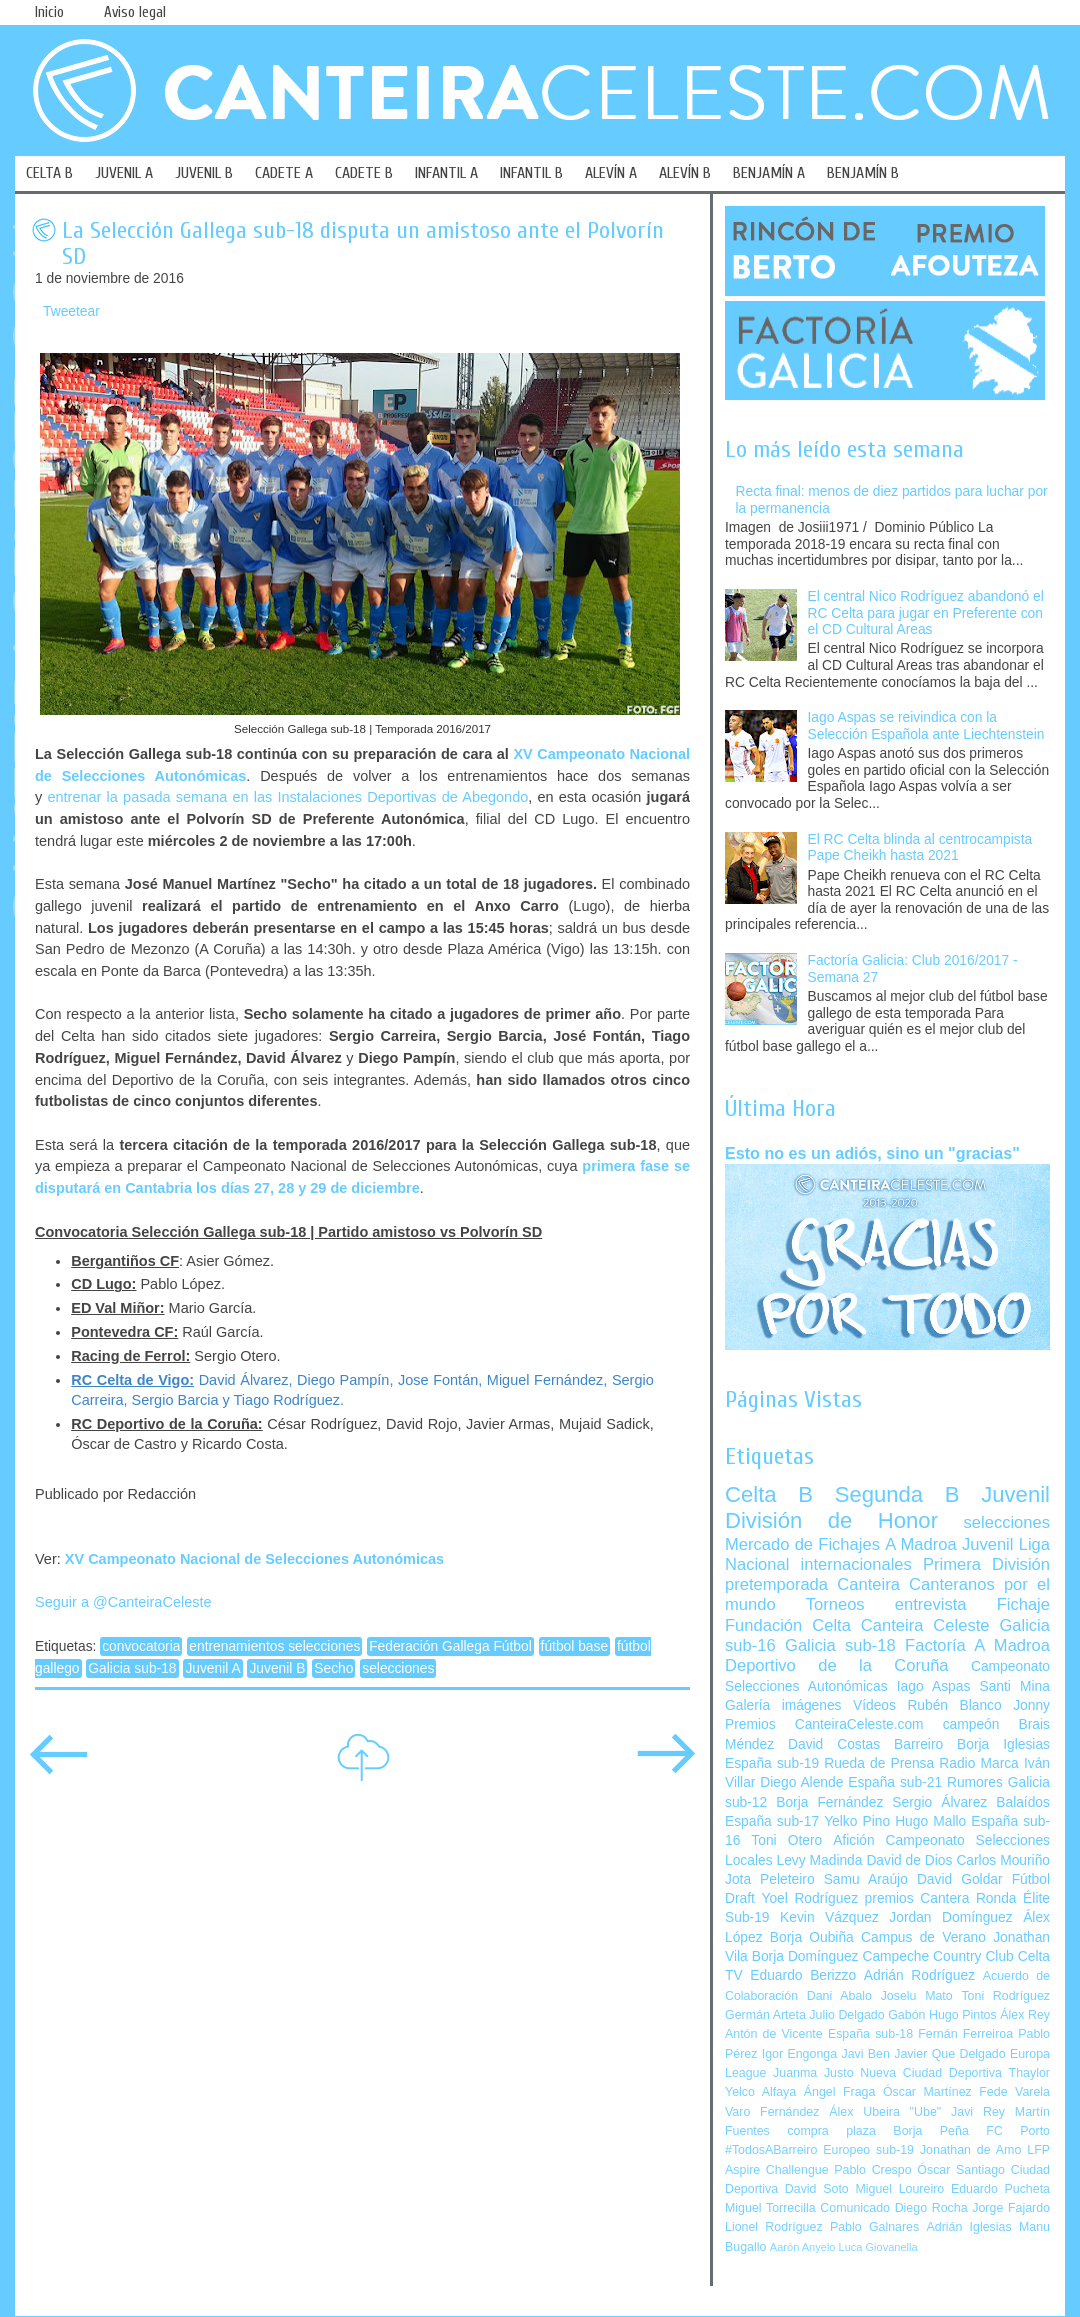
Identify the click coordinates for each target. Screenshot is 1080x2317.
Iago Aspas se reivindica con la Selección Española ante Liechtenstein (926, 726)
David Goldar (960, 1879)
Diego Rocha (931, 2208)
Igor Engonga (799, 2054)
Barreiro (918, 1744)
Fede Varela (1014, 2092)
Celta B (769, 1494)
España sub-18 (870, 2034)
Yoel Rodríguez (809, 1898)
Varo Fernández (772, 2112)
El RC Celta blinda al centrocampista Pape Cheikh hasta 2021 (920, 848)
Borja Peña (930, 2131)
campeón (971, 1724)
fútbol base (575, 1646)
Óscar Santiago (961, 2170)
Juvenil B (277, 1668)
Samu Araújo (866, 1879)
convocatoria (141, 1646)
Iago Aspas (934, 1686)
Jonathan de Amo (970, 2150)
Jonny (1031, 1705)
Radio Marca (979, 1763)
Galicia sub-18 (132, 1668)
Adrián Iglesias (969, 2227)
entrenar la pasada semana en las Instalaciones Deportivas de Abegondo (287, 797)
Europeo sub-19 (868, 2150)
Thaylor (1029, 2073)
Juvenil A (212, 1668)
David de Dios (909, 1860)
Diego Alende (801, 1782)
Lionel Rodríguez (774, 2227)
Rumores (975, 1782)
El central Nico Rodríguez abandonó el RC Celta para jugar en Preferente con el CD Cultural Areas (926, 613)
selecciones (398, 1668)
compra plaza (831, 2131)
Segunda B (897, 1494)
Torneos (835, 1604)
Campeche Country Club (937, 1956)
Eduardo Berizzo (803, 1975)
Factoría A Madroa (977, 1645)
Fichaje (1023, 1604)
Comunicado (855, 2208)
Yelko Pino (857, 1821)
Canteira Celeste (925, 1625)
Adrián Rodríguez (919, 1975)
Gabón (906, 2015)
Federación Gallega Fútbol (450, 1646)
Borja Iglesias (1003, 1744)
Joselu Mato (917, 1996)
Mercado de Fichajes (802, 1544)
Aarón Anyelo (803, 2247)
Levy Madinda (819, 1860)
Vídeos (874, 1705)
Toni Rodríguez (1005, 1996)
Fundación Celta (788, 1625)
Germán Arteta (765, 2015)
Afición (853, 1840)
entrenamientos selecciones (274, 1646)
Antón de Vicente (774, 2034)
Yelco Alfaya (760, 2092)
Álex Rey (1025, 2015)
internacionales (856, 1564)
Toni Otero (786, 1840)
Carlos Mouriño (1003, 1860)
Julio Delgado (846, 2015)
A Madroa (921, 1544)
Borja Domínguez (805, 1956)
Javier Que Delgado (949, 2054)
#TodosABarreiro (771, 2150)
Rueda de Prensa (879, 1763)
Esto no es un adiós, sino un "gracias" (872, 1153)
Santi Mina (1014, 1686)
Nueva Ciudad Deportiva (931, 2073)
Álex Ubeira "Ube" (885, 2112)
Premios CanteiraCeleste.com (824, 1724)
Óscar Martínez (927, 2092)
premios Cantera (917, 1898)
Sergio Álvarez (939, 1802)
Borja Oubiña (812, 1937)
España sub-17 (772, 1821)
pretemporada (776, 1584)
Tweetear (71, 311)
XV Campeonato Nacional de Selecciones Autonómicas (254, 1559)
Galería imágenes (783, 1705)
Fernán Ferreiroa (965, 2034)
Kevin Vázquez (829, 1917)
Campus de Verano (923, 1937)
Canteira (868, 1584)
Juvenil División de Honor (887, 1507)
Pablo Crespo (872, 2170)
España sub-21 (895, 1782)
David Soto (817, 2189)
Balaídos (1023, 1802)
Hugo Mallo (930, 1821)
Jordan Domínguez (950, 1917)
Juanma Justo (813, 2073)
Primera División (986, 1564)
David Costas (834, 1744)
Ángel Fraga (840, 2092)
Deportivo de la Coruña (837, 1665)
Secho (333, 1668)
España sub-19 (772, 1763)
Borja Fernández (829, 1802)
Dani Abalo (839, 1996)
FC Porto (1018, 2131)
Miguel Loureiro (899, 2189)
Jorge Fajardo (1011, 2208)
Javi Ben (865, 2054)
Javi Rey (978, 2112)
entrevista (931, 1604)
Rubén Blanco (954, 1705)
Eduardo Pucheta (1000, 2189)
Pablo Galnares (874, 2227)
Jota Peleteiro (770, 1879)
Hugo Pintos (963, 2015)
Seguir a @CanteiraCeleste (123, 1602)
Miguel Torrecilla (770, 2208)
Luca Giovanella (878, 2247)
